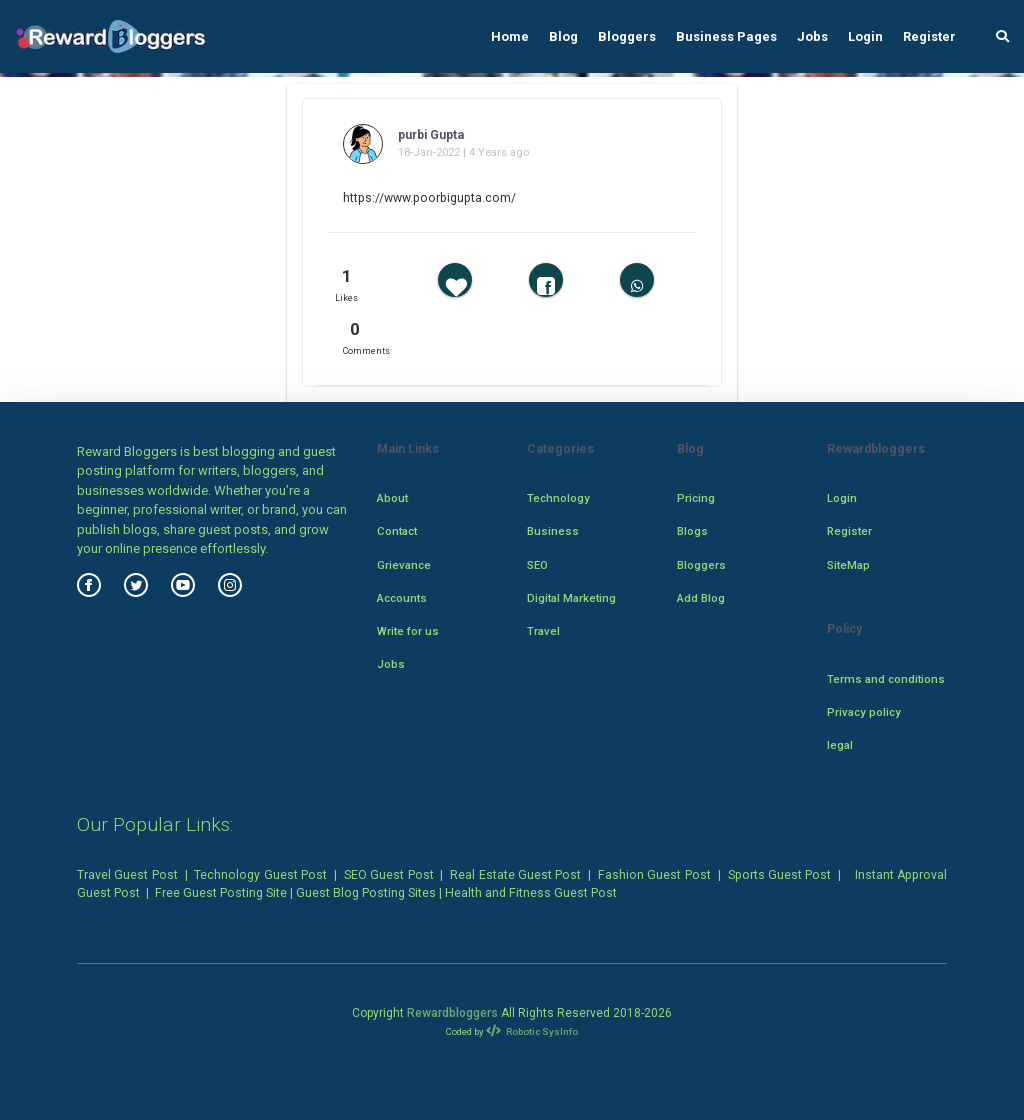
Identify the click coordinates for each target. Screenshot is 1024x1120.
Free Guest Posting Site (221, 893)
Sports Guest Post (780, 875)
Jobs (812, 36)
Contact (397, 531)
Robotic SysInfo (532, 1031)
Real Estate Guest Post (515, 875)
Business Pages (726, 36)
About (392, 498)
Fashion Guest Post (654, 875)
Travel (543, 631)
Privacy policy (864, 712)
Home (510, 36)
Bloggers (627, 36)
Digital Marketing (571, 598)
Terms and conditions (886, 679)
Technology (558, 498)
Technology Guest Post (260, 875)
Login (865, 36)
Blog (563, 36)
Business (553, 531)
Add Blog (701, 598)
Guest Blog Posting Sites (366, 893)
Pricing (696, 498)
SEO (537, 565)
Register (929, 36)
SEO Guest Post (389, 875)
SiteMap (848, 565)
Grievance (404, 565)
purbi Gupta (431, 135)
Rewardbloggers (452, 1013)
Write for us (408, 631)
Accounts (402, 598)
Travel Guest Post (127, 875)
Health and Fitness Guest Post (531, 893)
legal (840, 745)
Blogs (692, 531)
